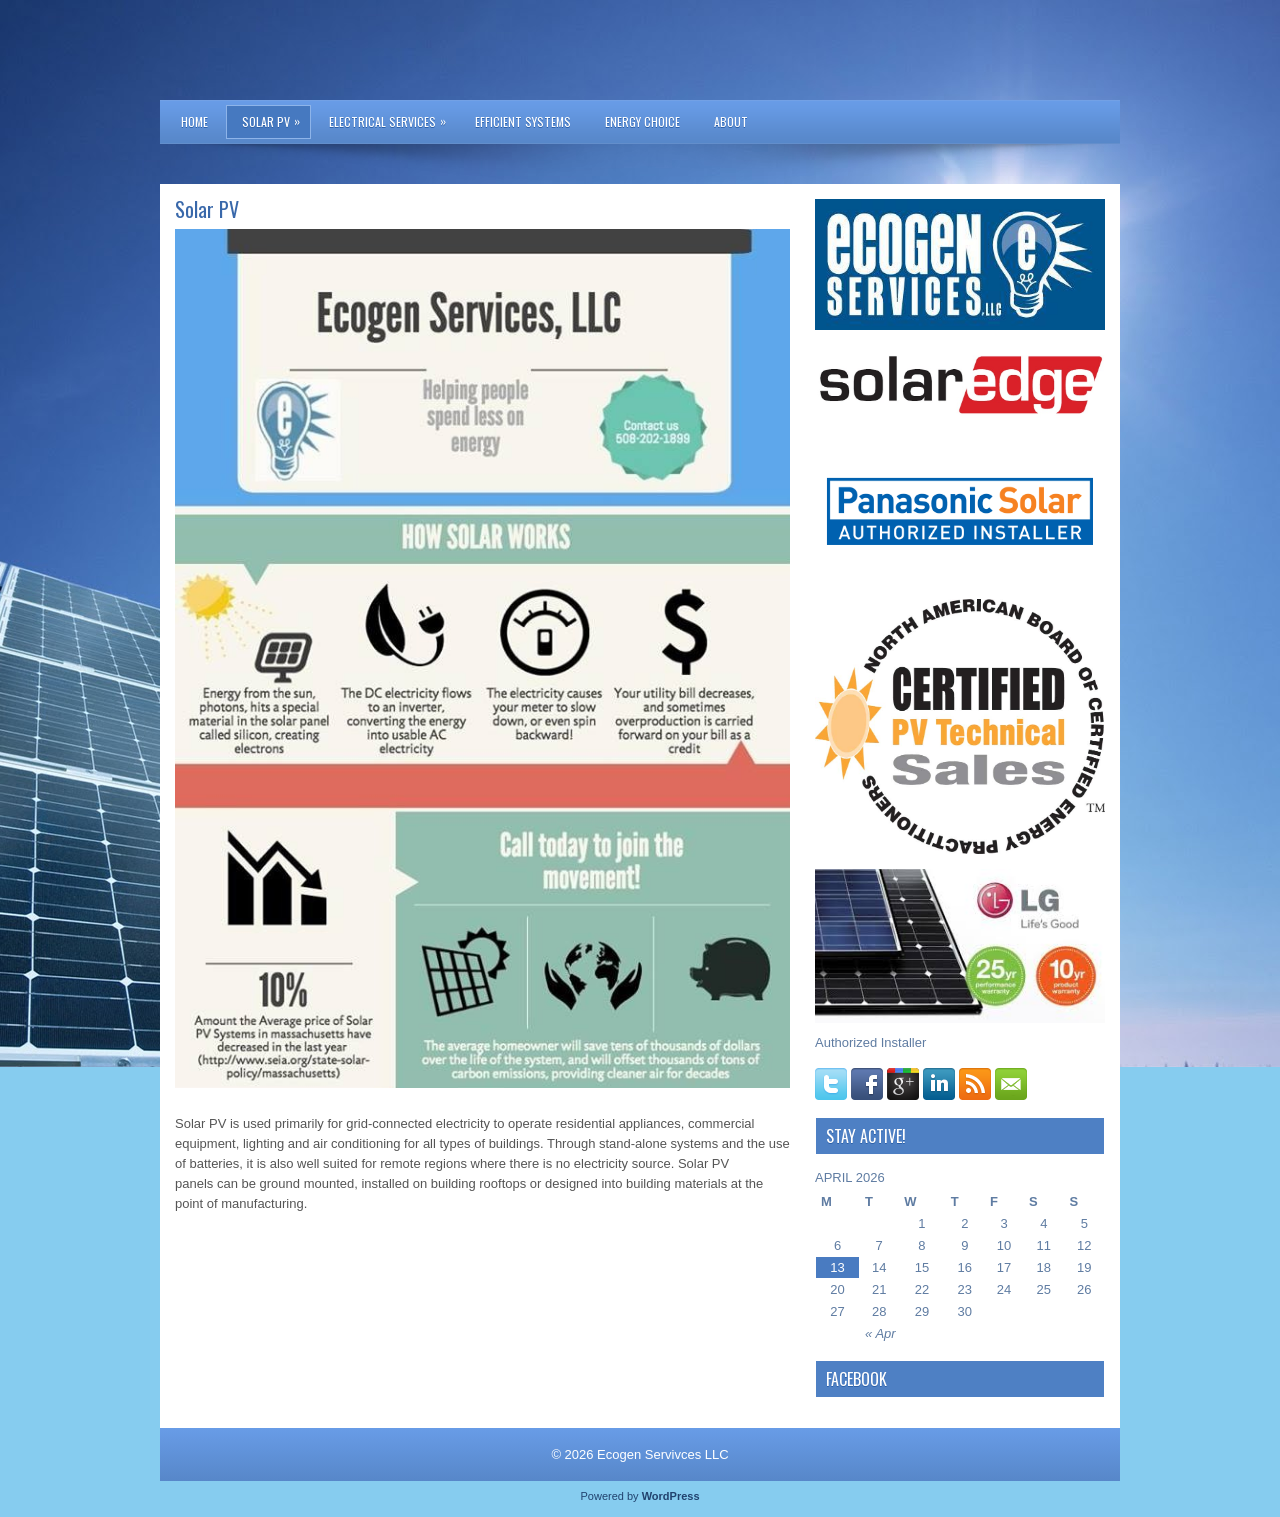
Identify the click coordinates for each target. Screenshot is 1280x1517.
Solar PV (276, 118)
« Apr (880, 1333)
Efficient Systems (523, 121)
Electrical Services (392, 118)
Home (194, 121)
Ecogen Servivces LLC (663, 1454)
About (731, 121)
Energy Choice (642, 121)
